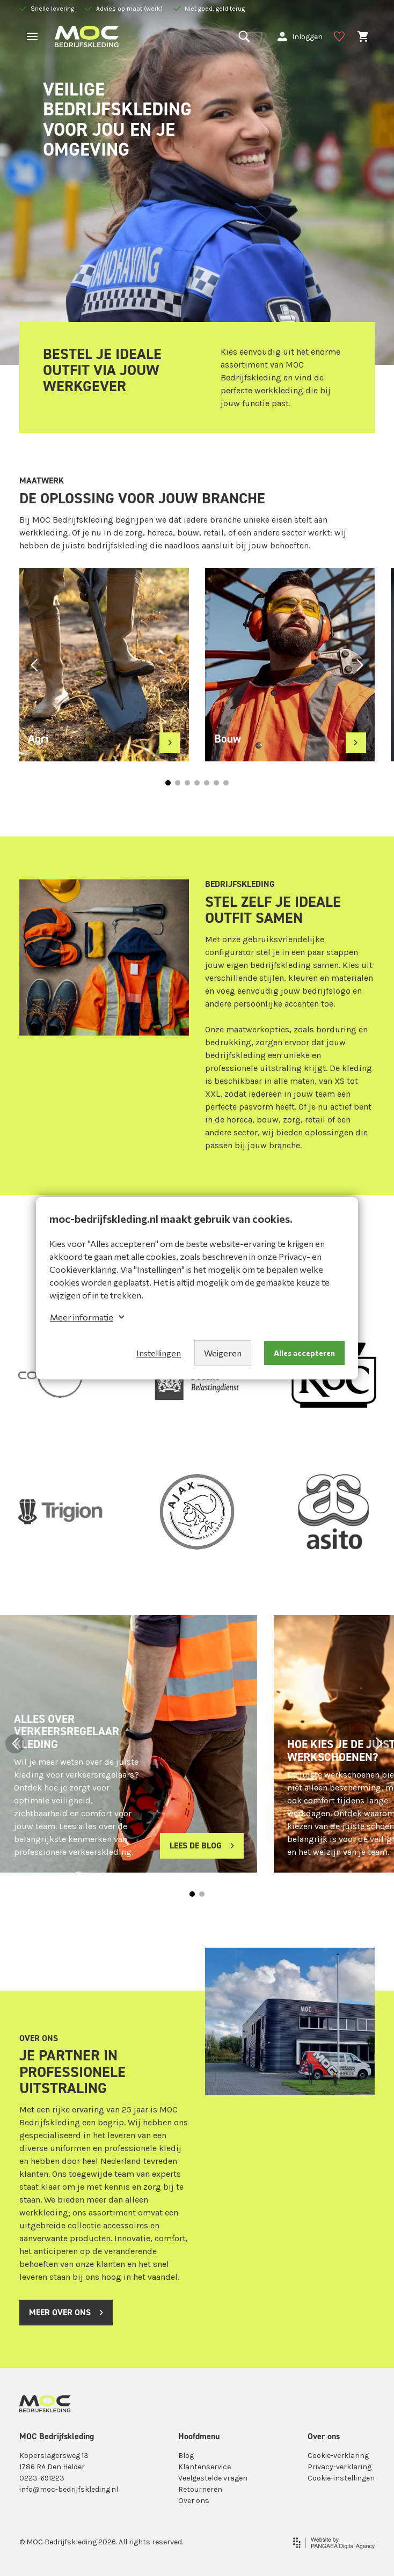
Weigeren (223, 1353)
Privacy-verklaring (339, 2466)
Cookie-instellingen (341, 2478)
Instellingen (158, 1353)
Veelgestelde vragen (212, 2478)
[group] (104, 664)
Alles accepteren (304, 1352)
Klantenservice (204, 2466)
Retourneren (200, 2489)
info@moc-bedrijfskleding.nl (68, 2489)
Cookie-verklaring (338, 2455)
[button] (34, 664)
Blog (186, 2455)
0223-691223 (41, 2478)
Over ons (193, 2500)
